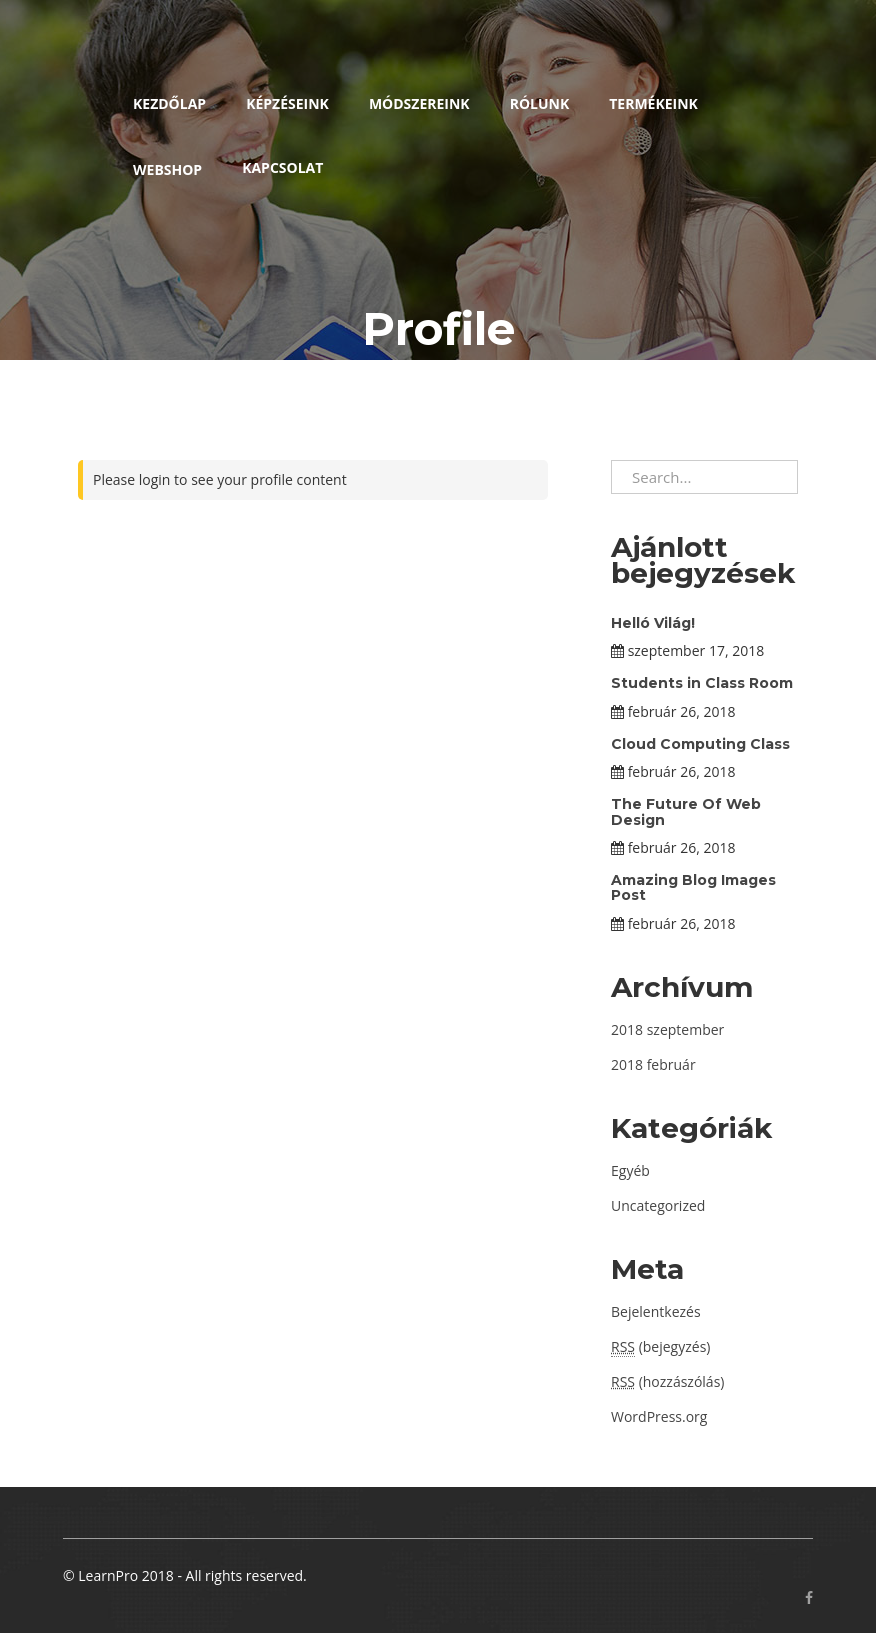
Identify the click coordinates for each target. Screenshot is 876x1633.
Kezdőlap (169, 103)
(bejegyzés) (660, 1347)
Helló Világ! (653, 623)
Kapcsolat (282, 167)
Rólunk (540, 103)
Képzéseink (287, 103)
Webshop (167, 169)
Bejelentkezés (656, 1311)
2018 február (653, 1064)
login (155, 479)
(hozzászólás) (667, 1381)
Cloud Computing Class (700, 744)
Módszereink (419, 103)
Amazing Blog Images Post (693, 887)
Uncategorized (658, 1205)
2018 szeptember (667, 1029)
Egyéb (630, 1170)
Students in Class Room (702, 683)
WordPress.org (659, 1416)
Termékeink (653, 103)
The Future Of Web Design (686, 811)
